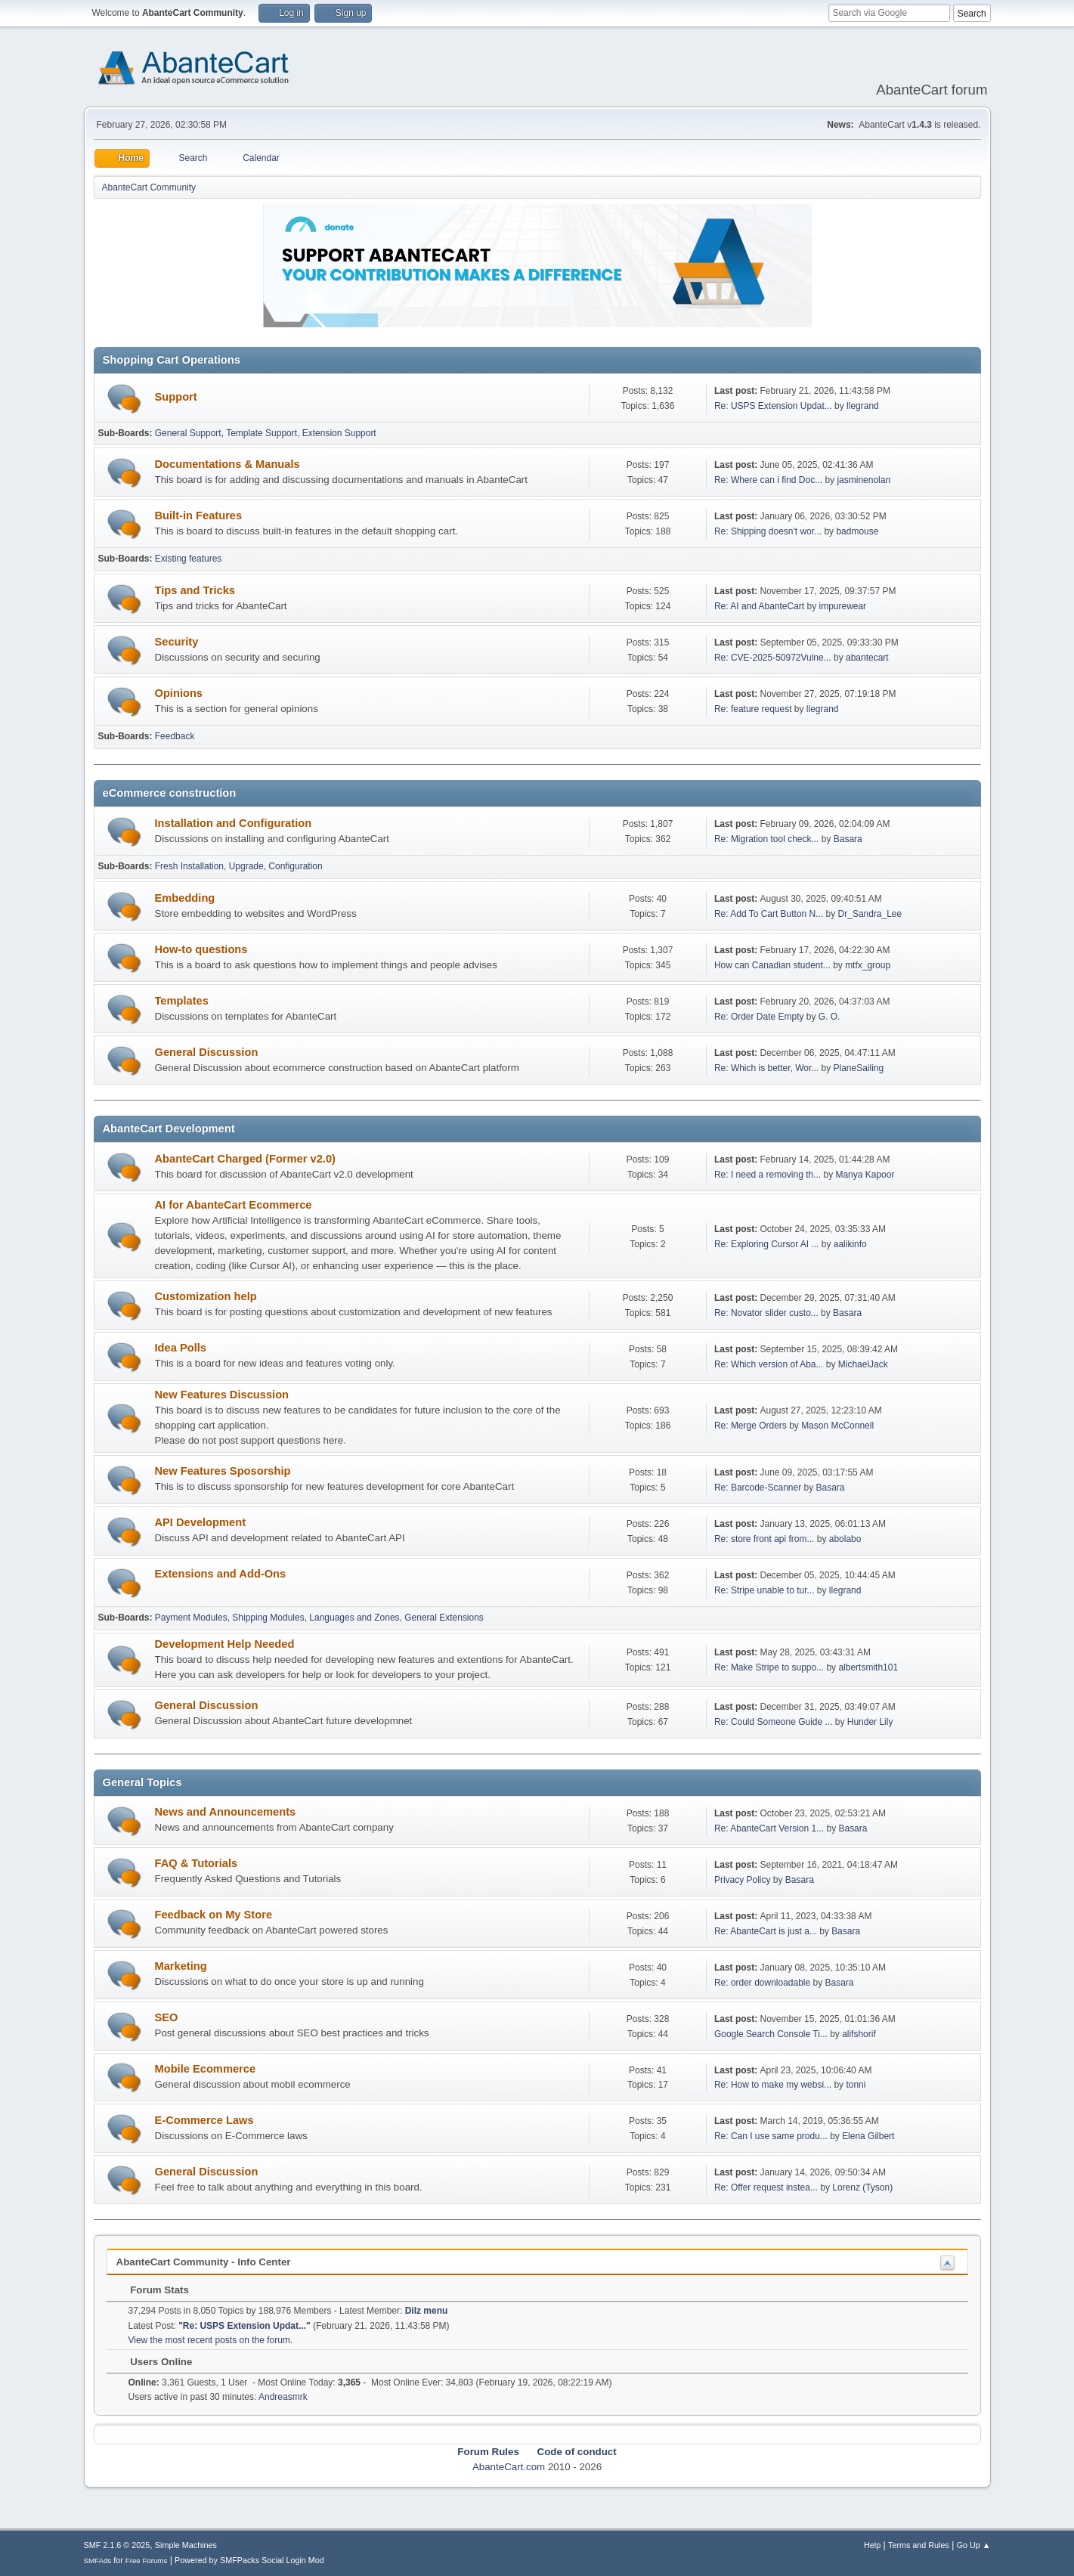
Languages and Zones (354, 1617)
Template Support (261, 433)
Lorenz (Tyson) (862, 2187)
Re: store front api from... (764, 1539)
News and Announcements (225, 1812)
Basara (848, 839)
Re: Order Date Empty (759, 1016)
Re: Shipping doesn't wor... (768, 531)
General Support (188, 433)
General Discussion (206, 1052)
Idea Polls (180, 1348)
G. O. (829, 1016)
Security (177, 642)
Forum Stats (152, 2290)
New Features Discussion (222, 1395)
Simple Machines (186, 2545)
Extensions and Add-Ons (220, 1574)
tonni (855, 2084)
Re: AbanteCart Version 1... (769, 1828)
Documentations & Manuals (227, 464)
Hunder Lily (870, 1722)
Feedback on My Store (214, 1915)
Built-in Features (199, 515)
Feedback (175, 736)
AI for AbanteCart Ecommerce (233, 1205)
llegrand (863, 406)
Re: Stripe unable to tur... (764, 1590)
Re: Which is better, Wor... (766, 1068)
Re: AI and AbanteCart (760, 606)
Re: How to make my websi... (772, 2084)
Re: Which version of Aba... (769, 1364)
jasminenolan (863, 480)
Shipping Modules (268, 1617)
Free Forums (146, 2560)
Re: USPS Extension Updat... (773, 406)
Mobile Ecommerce (205, 2069)
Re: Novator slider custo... (766, 1313)
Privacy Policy (742, 1880)
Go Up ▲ (974, 2545)
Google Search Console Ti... (771, 2034)
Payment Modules (191, 1617)
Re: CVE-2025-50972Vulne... (772, 657)
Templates (182, 1001)
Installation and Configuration (233, 823)
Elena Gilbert (868, 2136)
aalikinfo (850, 1244)
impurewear (843, 606)
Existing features (188, 558)
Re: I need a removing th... (767, 1174)
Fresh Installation (189, 866)
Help (872, 2545)
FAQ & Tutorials (196, 1863)
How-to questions (201, 949)
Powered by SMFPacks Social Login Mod (249, 2560)
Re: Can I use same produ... (771, 2136)
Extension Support (339, 433)
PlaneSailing (859, 1068)
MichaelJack (863, 1364)
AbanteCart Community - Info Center (203, 2262)
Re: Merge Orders (750, 1425)
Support (176, 397)
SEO (166, 2017)
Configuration (295, 866)
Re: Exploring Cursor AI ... (766, 1244)
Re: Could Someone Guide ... (773, 1722)
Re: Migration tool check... (766, 839)
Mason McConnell (837, 1425)
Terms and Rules (918, 2545)
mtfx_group (867, 965)
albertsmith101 (868, 1667)
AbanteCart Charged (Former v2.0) (245, 1159)
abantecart (867, 657)
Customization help (206, 1296)
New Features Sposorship (223, 1471)
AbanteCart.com (508, 2466)
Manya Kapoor (864, 1174)
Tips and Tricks (195, 590)
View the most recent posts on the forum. (210, 2340)
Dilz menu (426, 2310)
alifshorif (859, 2034)
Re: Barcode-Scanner (757, 1487)
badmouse (857, 531)
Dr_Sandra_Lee (870, 914)
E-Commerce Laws (204, 2120)
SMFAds (98, 2560)
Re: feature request (753, 709)
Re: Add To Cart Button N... (768, 914)
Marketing (181, 1966)
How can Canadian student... (772, 965)
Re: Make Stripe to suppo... (769, 1667)
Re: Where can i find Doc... (768, 480)
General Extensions (444, 1617)
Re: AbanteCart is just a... (765, 1931)
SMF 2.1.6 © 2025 (117, 2545)
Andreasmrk (283, 2397)
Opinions (179, 693)
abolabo (845, 1539)
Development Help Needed (225, 1644)
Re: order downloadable (763, 1982)
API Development (200, 1522)
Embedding (185, 898)
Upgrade (246, 866)
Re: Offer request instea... (766, 2187)
